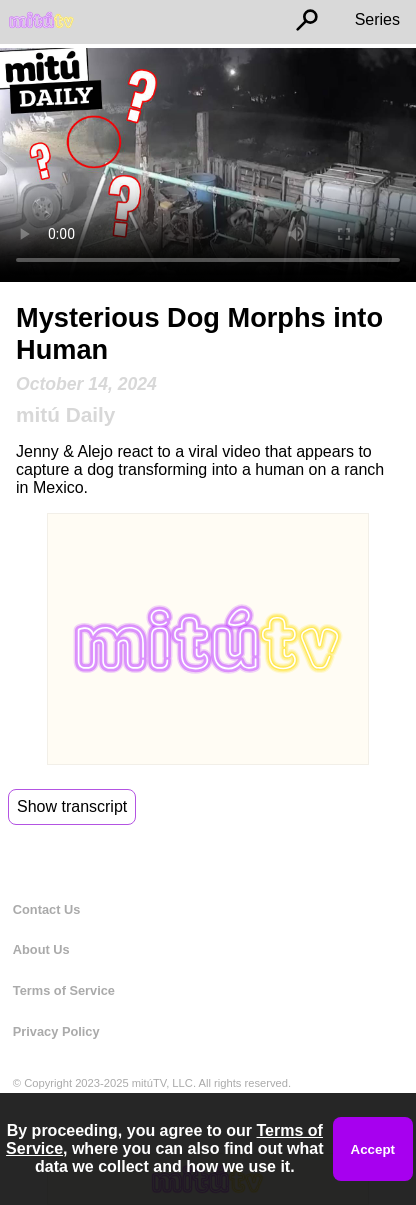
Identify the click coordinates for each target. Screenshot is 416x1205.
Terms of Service (64, 990)
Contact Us (47, 909)
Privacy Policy (56, 1031)
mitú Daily (65, 414)
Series (377, 19)
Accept (373, 1149)
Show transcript (72, 806)
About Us (41, 949)
